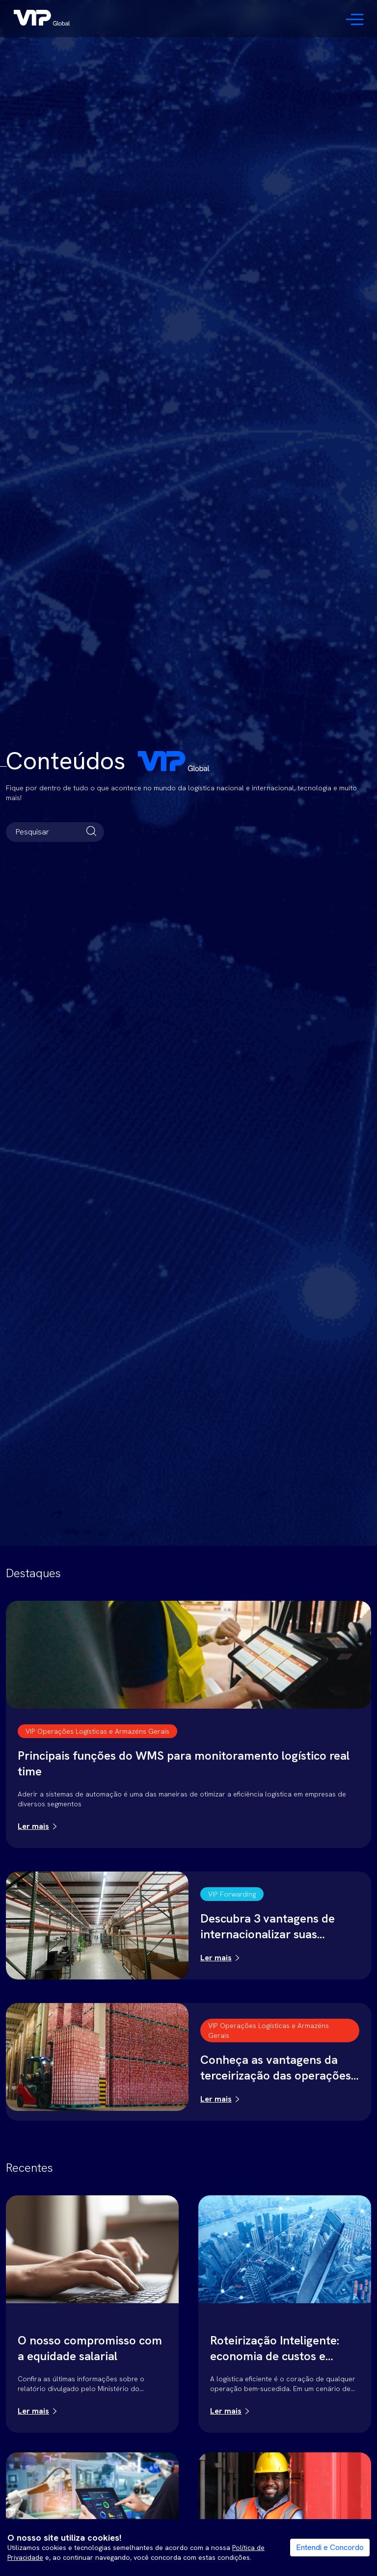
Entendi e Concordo (330, 2547)
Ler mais (33, 1826)
